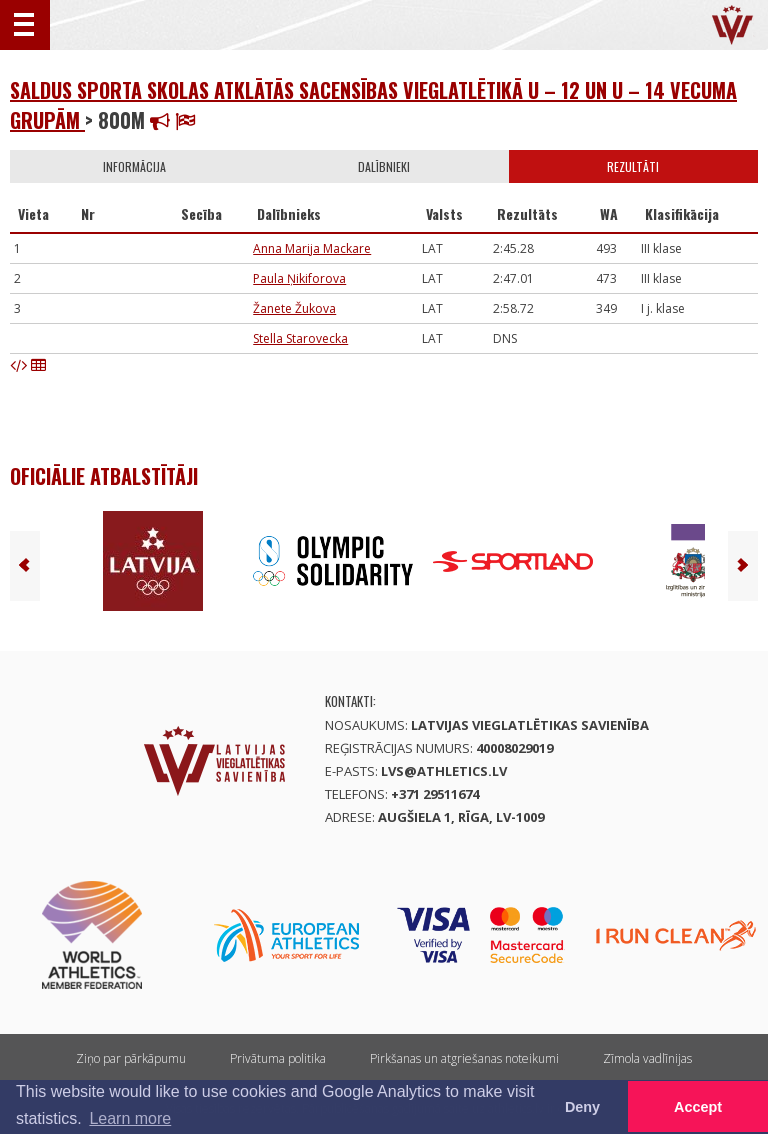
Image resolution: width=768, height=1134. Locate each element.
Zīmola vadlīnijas (647, 1058)
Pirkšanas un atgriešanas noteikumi (464, 1058)
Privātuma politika (278, 1058)
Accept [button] (698, 1107)
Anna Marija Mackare (312, 248)
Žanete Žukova (294, 308)
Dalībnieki (384, 166)
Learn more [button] (130, 1118)
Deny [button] (582, 1107)
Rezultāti (633, 166)
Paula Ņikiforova (299, 278)
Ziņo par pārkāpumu (131, 1058)
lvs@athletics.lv (444, 771)
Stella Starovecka (300, 338)
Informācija (134, 166)
